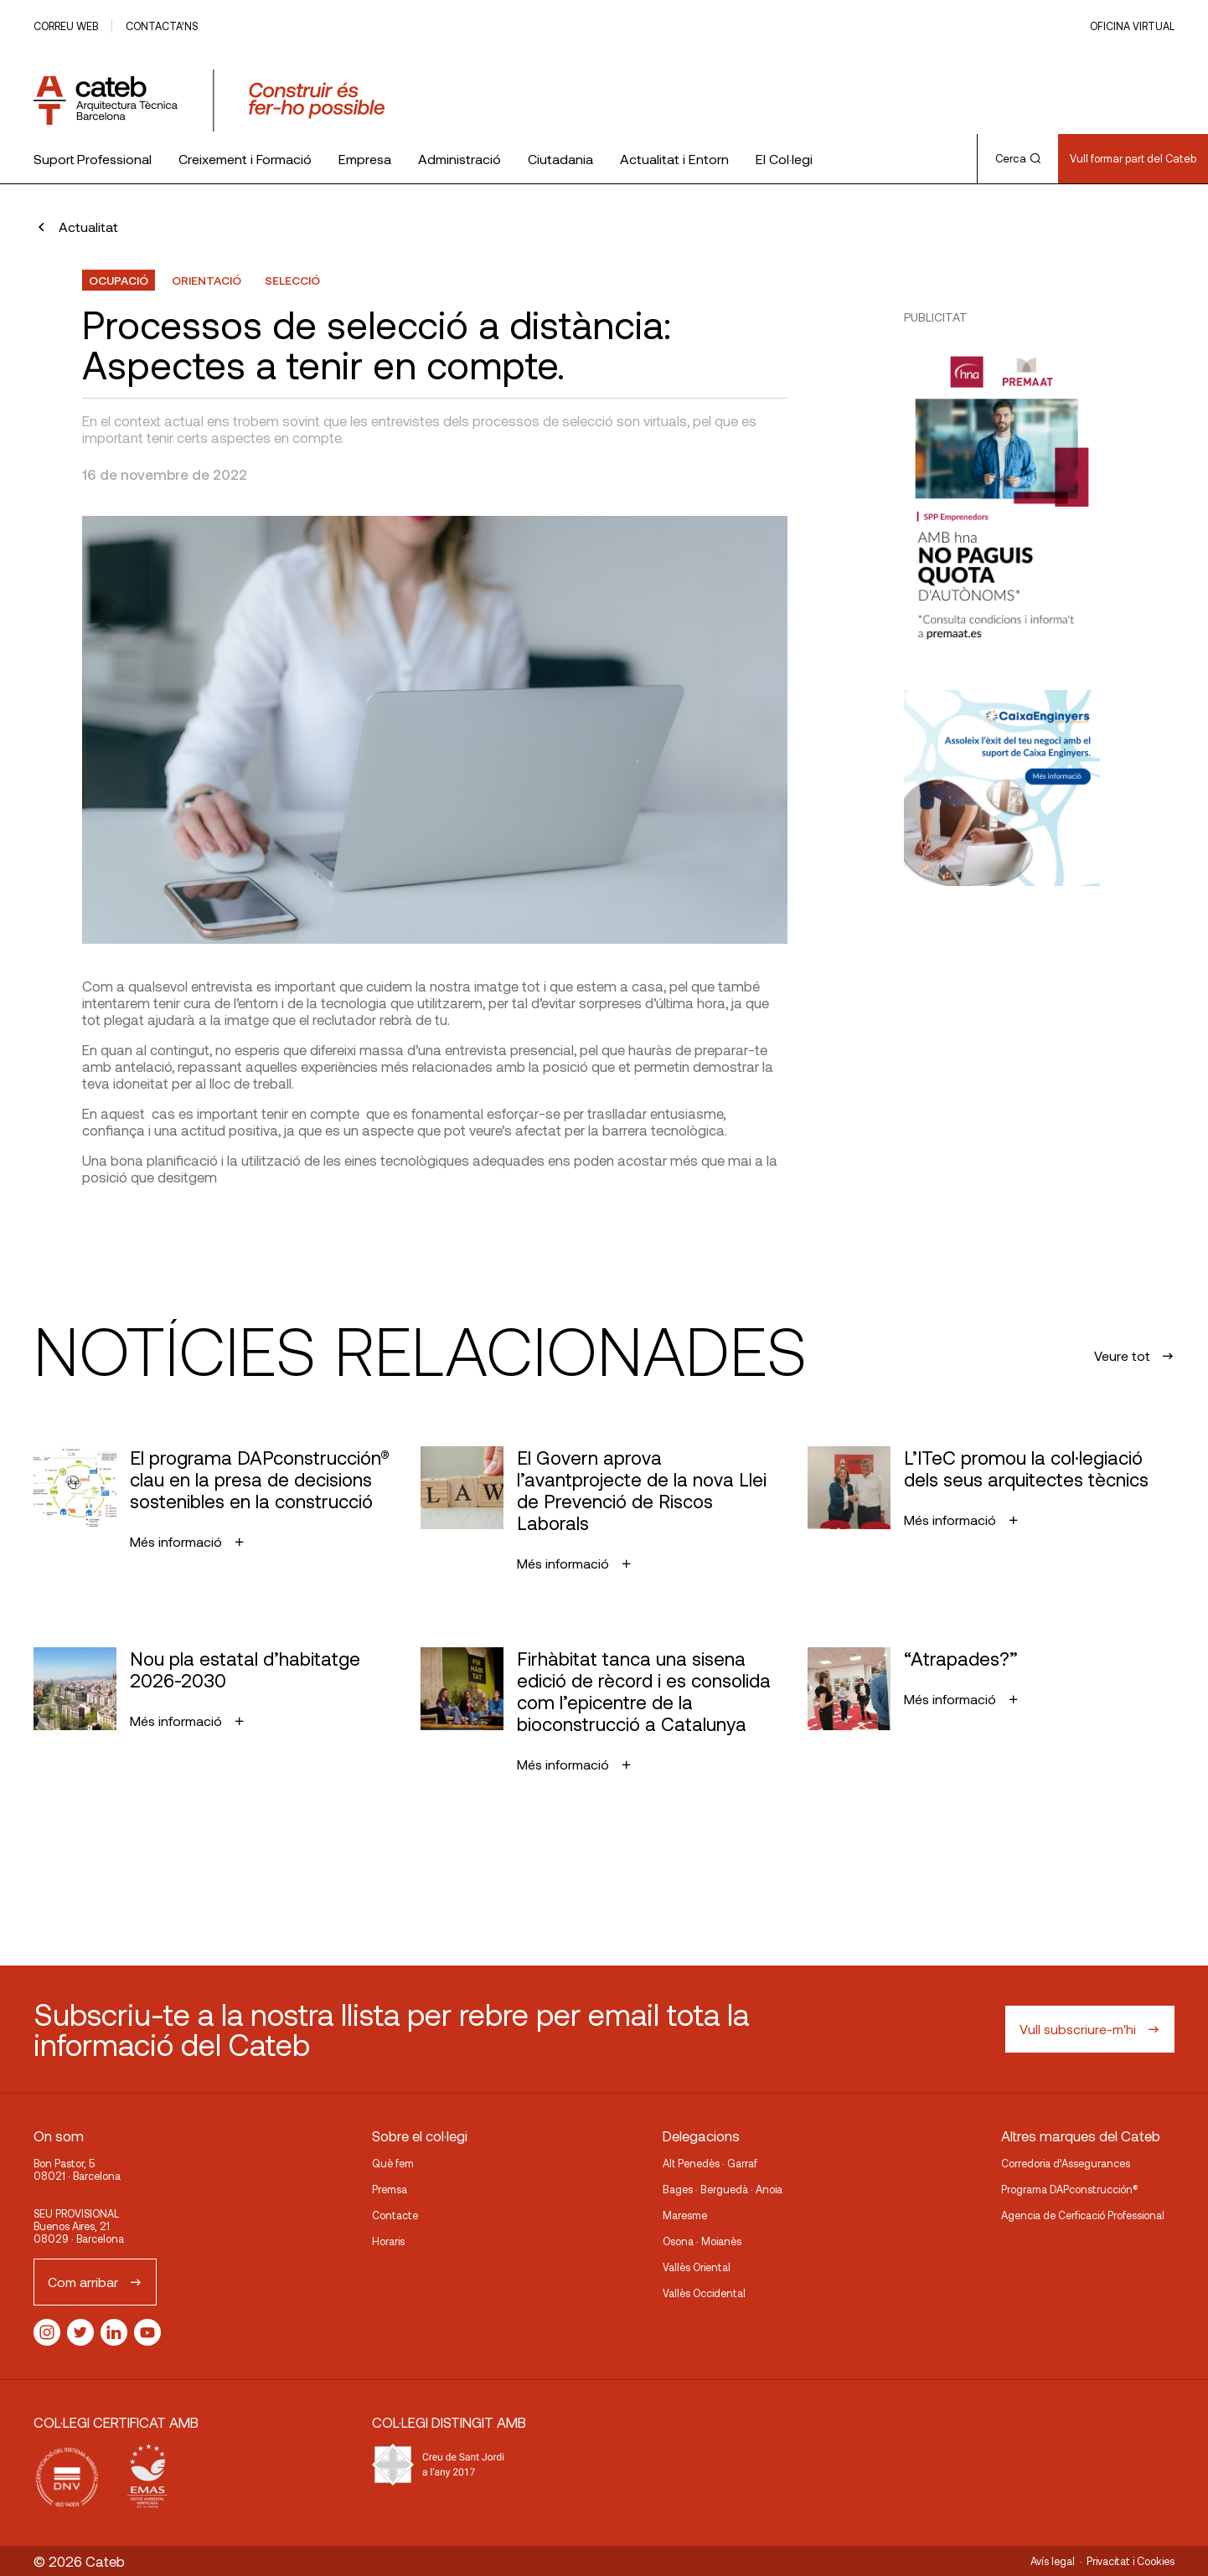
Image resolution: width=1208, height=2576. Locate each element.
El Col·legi (784, 159)
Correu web (66, 26)
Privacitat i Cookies (1130, 2561)
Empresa (364, 159)
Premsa (389, 2189)
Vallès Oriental (696, 2267)
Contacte (395, 2215)
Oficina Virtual (1132, 26)
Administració (459, 159)
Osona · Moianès (702, 2241)
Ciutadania (560, 159)
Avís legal (1052, 2561)
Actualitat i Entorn (674, 159)
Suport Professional (93, 159)
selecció (292, 280)
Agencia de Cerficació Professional (1082, 2215)
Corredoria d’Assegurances (1065, 2163)
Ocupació (118, 280)
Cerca (1017, 158)
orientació (206, 280)
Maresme (685, 2215)
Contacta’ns (162, 26)
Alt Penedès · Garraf (710, 2163)
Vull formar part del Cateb (1133, 158)
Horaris (388, 2241)
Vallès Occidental (704, 2293)
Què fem (393, 2163)
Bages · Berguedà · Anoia (722, 2189)
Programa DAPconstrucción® (1069, 2189)
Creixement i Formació (245, 159)
